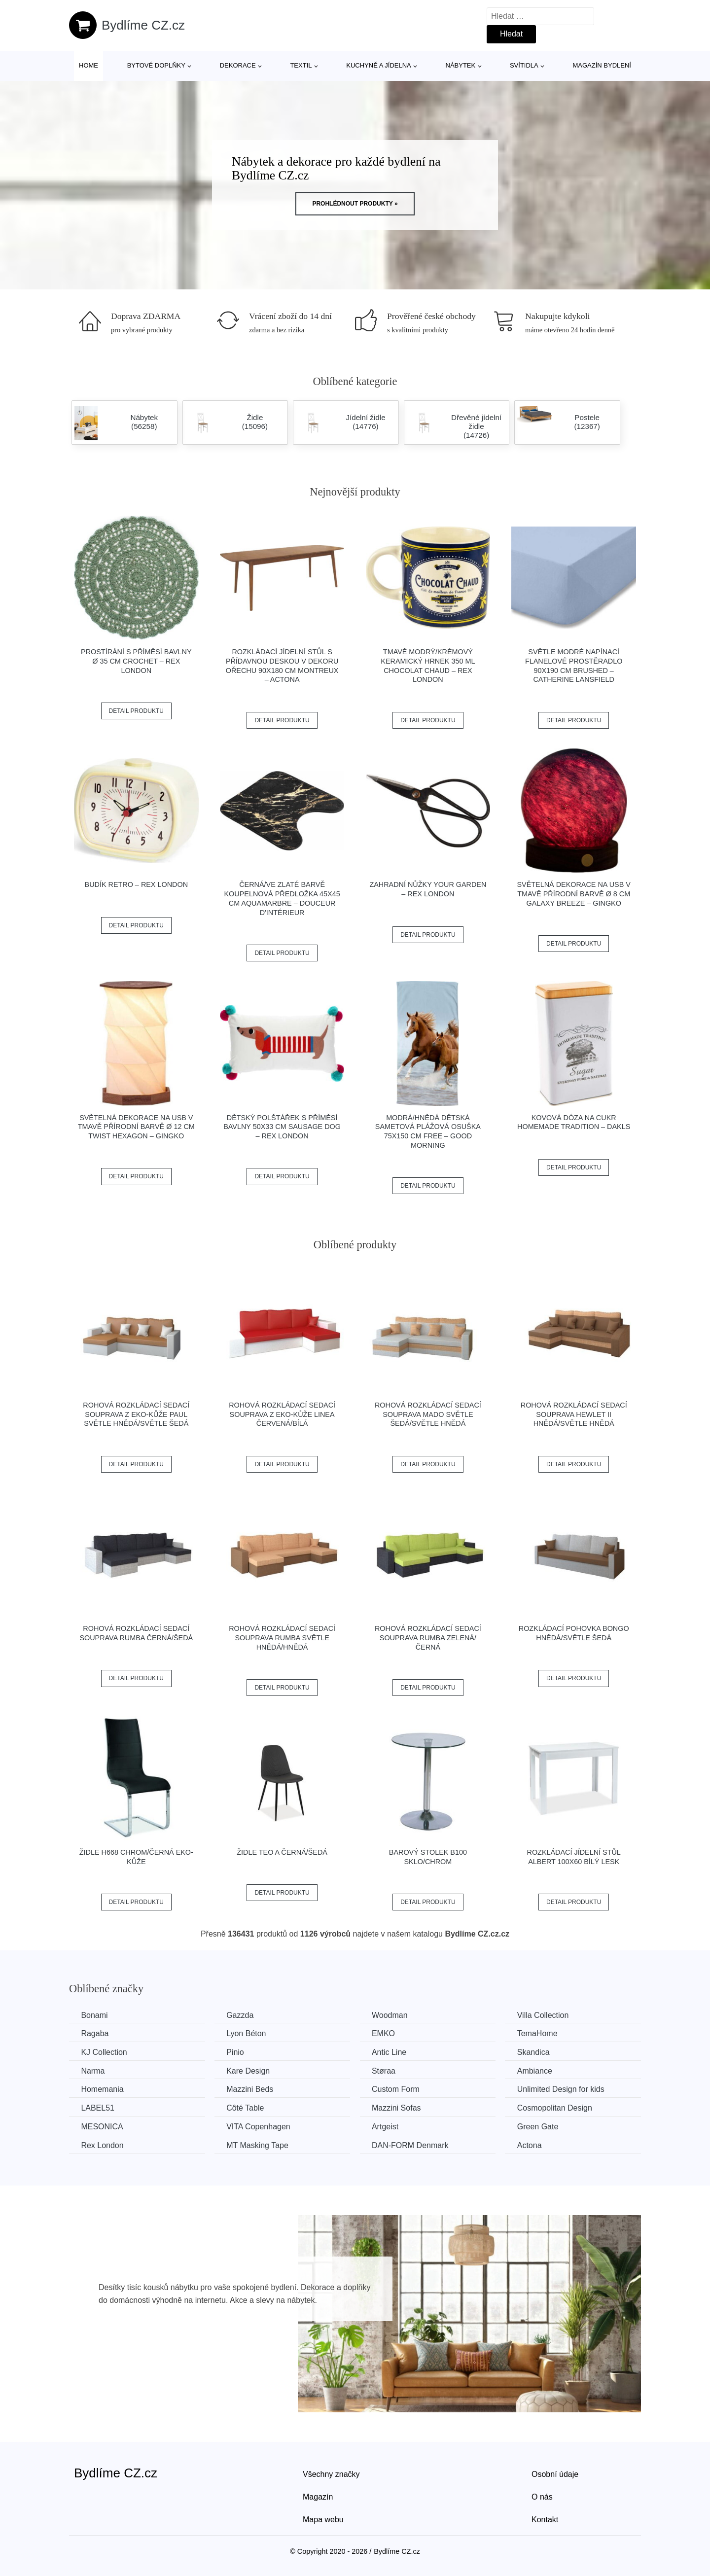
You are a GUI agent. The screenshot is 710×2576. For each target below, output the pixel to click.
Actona (534, 2145)
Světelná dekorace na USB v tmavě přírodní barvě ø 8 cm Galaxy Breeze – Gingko (574, 894)
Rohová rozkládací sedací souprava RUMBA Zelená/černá (428, 1637)
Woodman (393, 2015)
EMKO (386, 2033)
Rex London (102, 2145)
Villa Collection (547, 2015)
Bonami (94, 2015)
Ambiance (539, 2070)
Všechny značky (331, 2474)
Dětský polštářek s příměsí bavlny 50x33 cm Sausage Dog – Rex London (282, 1127)
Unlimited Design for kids (565, 2089)
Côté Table (247, 2108)
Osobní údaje (555, 2474)
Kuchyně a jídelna (378, 65)
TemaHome (542, 2033)
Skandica (538, 2052)
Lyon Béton (248, 2033)
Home (88, 65)
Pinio (237, 2052)
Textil (301, 65)
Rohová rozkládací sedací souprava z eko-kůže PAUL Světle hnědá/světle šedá (136, 1414)
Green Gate (542, 2126)
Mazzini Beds (251, 2089)
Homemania (102, 2089)
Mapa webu (323, 2518)
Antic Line (392, 2052)
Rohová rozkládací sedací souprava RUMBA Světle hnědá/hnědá (282, 1637)
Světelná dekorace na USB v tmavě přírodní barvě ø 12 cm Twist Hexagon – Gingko (136, 1127)
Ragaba (95, 2033)
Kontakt (545, 2518)
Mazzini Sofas (399, 2108)
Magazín (318, 2496)
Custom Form (399, 2089)
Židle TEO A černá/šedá (282, 1852)
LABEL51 (98, 2108)
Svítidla (524, 65)
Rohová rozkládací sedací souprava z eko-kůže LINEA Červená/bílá (282, 1414)
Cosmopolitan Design (559, 2108)
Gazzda (241, 2015)
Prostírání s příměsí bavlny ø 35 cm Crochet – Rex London (136, 661)
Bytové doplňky (156, 65)
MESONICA (102, 2126)
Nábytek (461, 65)
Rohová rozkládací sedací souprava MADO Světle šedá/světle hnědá (428, 1414)
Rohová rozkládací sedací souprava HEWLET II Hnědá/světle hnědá (574, 1414)
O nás (542, 2496)
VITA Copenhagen (260, 2126)
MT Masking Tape (259, 2145)
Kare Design (250, 2070)
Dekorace (238, 65)
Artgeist (388, 2126)
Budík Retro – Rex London (136, 884)
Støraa (386, 2070)
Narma (93, 2070)
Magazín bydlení (601, 65)
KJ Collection (104, 2052)
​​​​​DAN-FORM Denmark (413, 2145)
